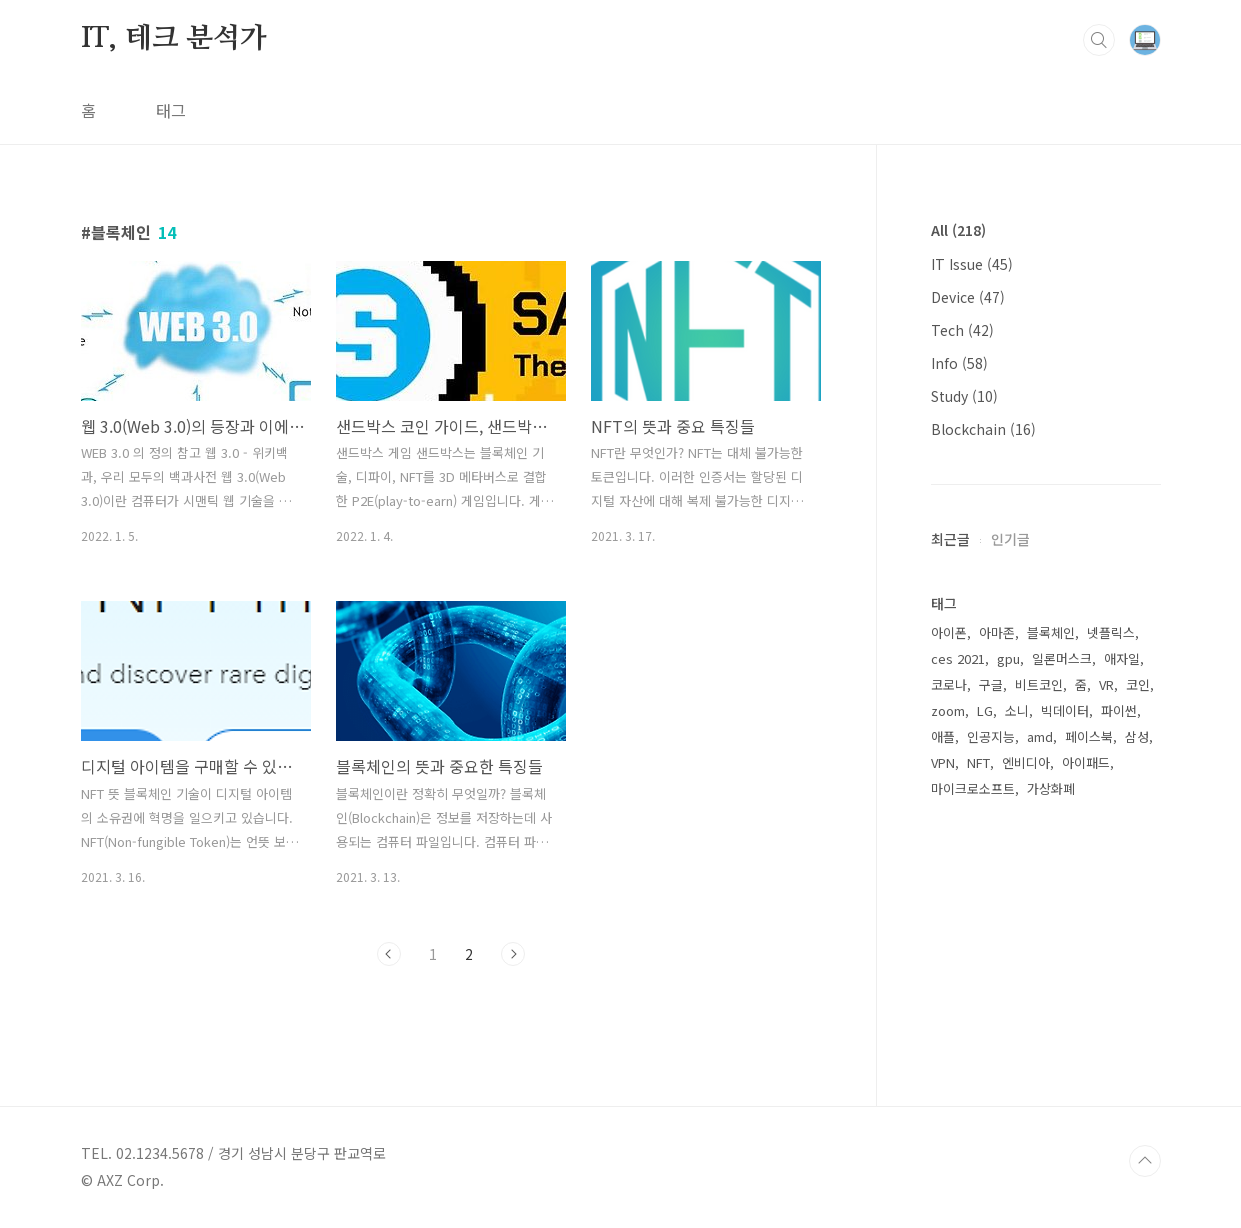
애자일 (1122, 658)
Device (968, 297)
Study (964, 396)
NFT (978, 762)
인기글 (1010, 539)
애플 (943, 736)
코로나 (949, 684)
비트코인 (1039, 684)
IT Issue (972, 264)
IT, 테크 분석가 (174, 39)
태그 (171, 110)
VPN (943, 762)
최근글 (950, 539)
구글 (991, 684)
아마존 (997, 632)
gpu (1008, 658)
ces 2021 (958, 658)
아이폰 (949, 632)
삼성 (1137, 736)
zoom (948, 710)
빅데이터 (1065, 710)
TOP (1145, 1161)
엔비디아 (1026, 762)
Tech (962, 330)
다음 (513, 954)
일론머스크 (1062, 658)
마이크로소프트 (973, 788)
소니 (1017, 710)
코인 (1138, 684)
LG (985, 710)
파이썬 (1119, 710)
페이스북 (1089, 736)
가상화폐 (1051, 788)
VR (1106, 684)
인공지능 (991, 736)
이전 (389, 954)
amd (1040, 736)
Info (959, 363)
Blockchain (983, 429)
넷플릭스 (1111, 632)
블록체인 (1051, 632)
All (958, 230)
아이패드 (1086, 762)
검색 (1099, 40)
